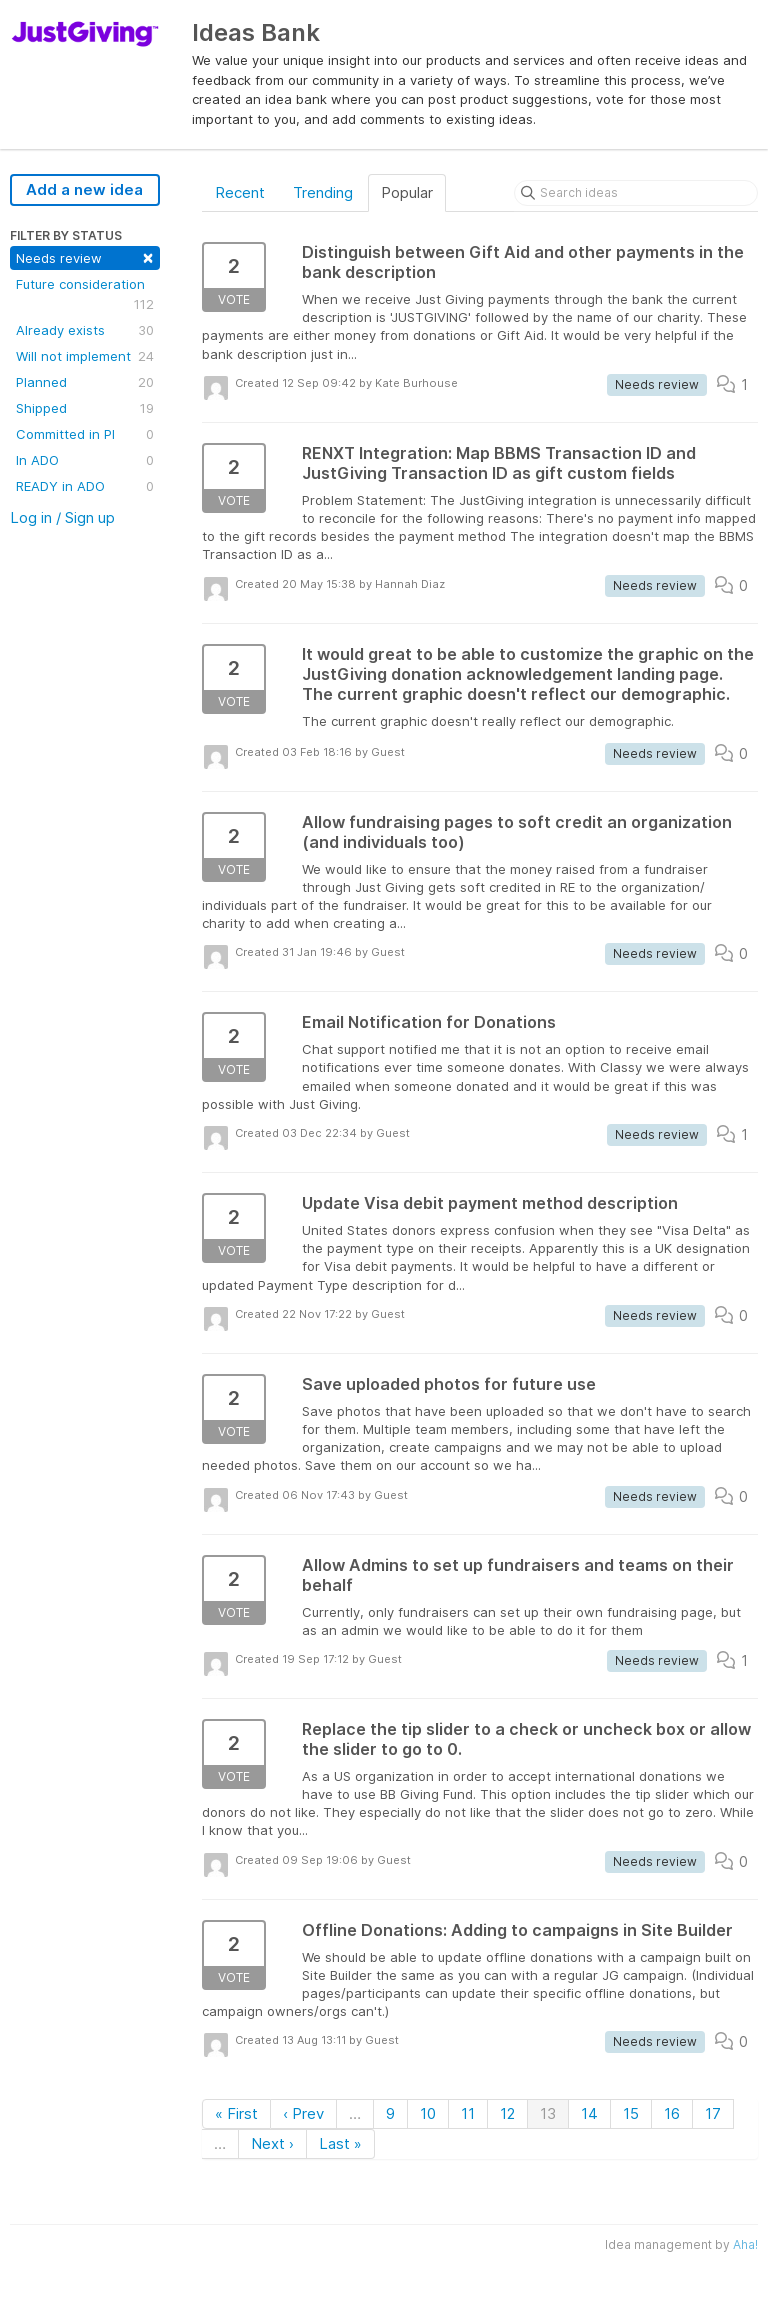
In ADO (85, 460)
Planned (85, 382)
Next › (272, 2143)
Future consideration (85, 295)
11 (468, 2113)
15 (631, 2113)
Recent (240, 192)
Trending (323, 192)
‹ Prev (303, 2113)
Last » (340, 2143)
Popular (407, 192)
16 (672, 2113)
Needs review (85, 256)
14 (589, 2113)
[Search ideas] (636, 193)
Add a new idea (84, 189)
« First (236, 2113)
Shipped (85, 408)
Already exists (85, 330)
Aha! (745, 2244)
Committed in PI (85, 434)
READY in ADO (85, 486)
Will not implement (85, 356)
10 (428, 2113)
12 (507, 2113)
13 (548, 2113)
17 (713, 2113)
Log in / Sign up (62, 517)
